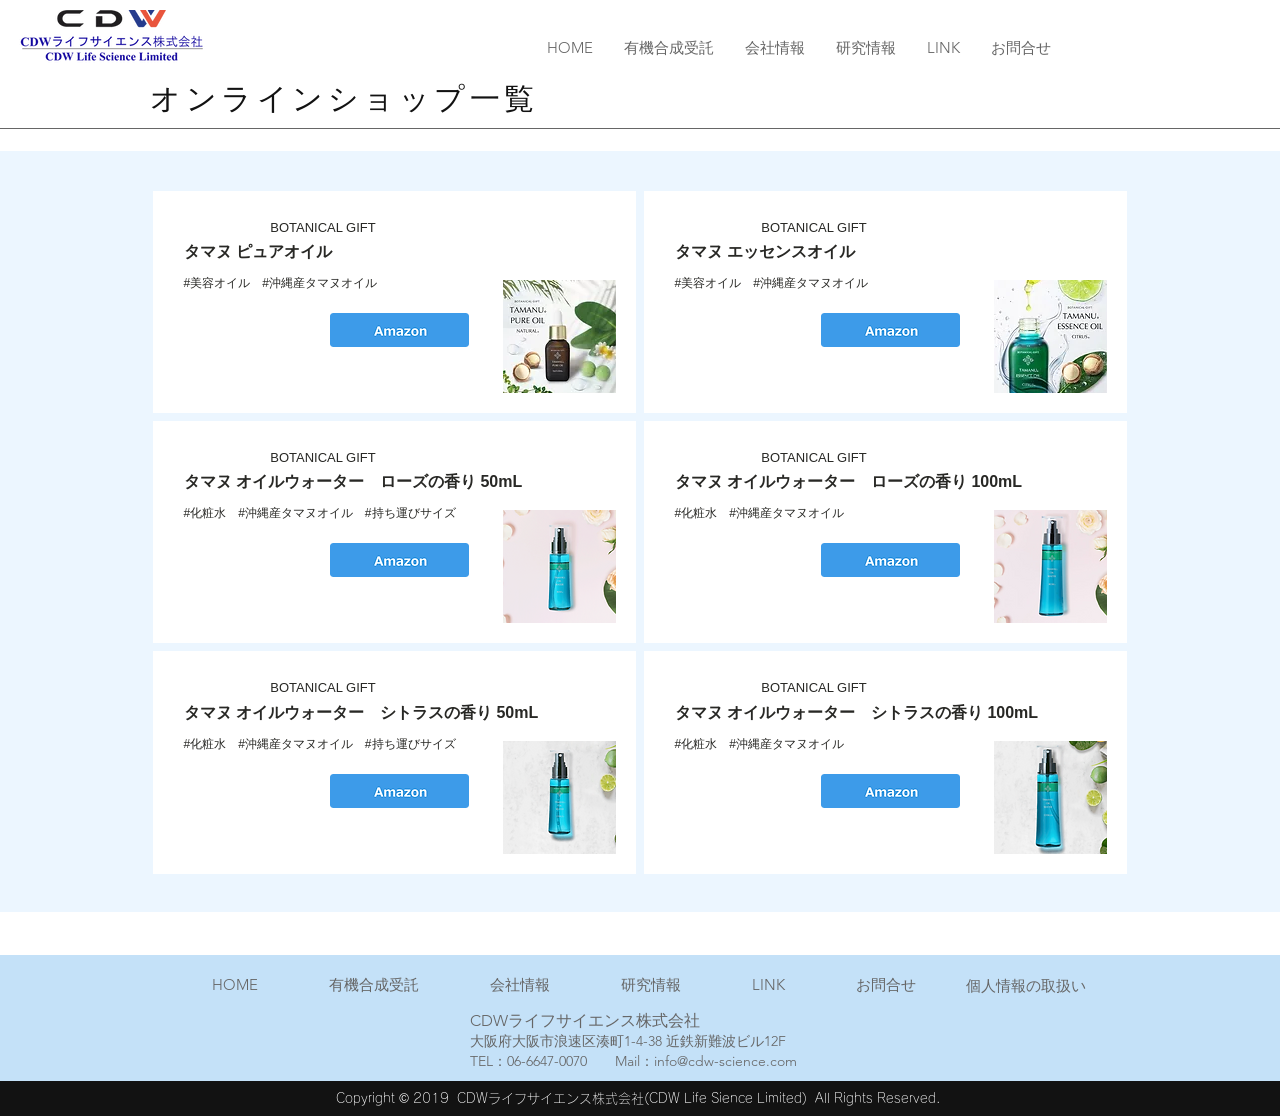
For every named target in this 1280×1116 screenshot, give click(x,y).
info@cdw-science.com (725, 1061)
